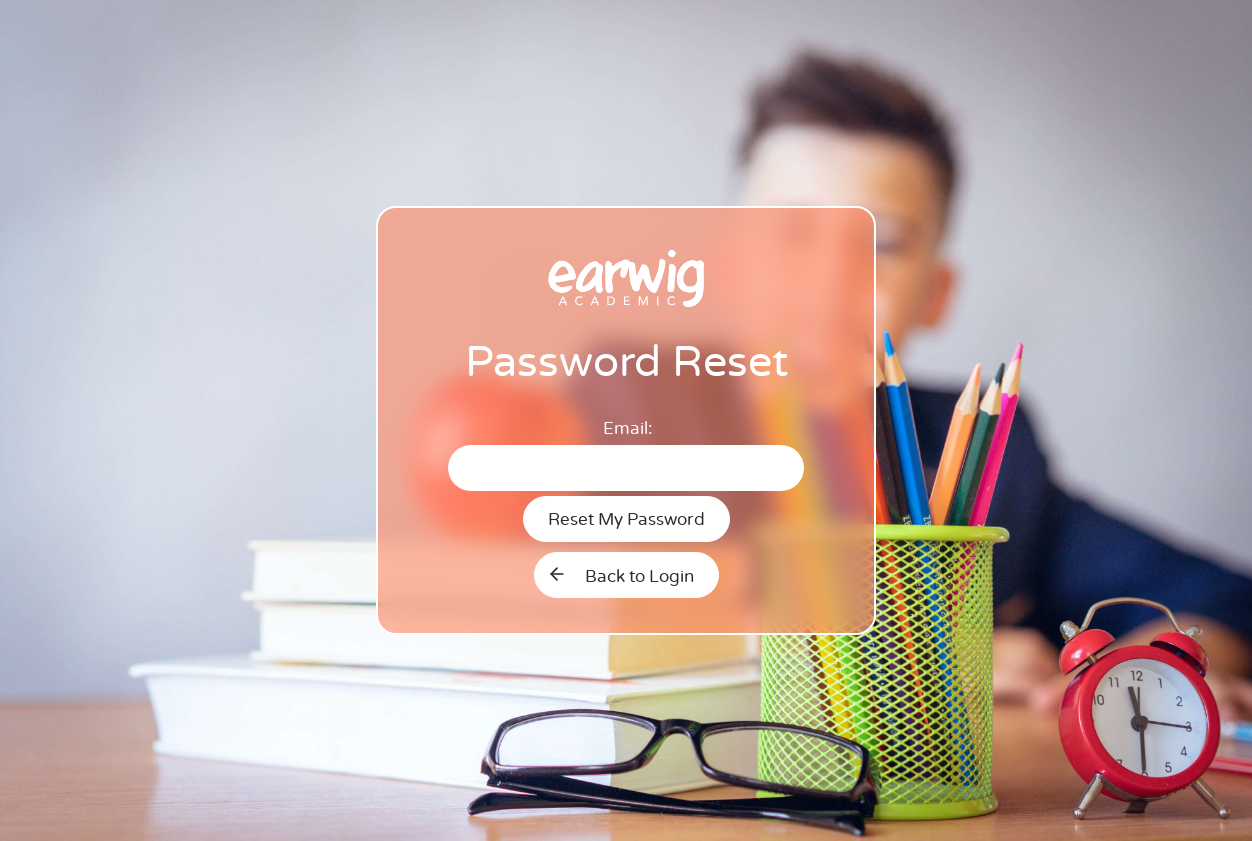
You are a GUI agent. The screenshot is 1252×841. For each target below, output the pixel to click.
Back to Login (639, 576)
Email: (627, 428)
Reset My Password (626, 519)
